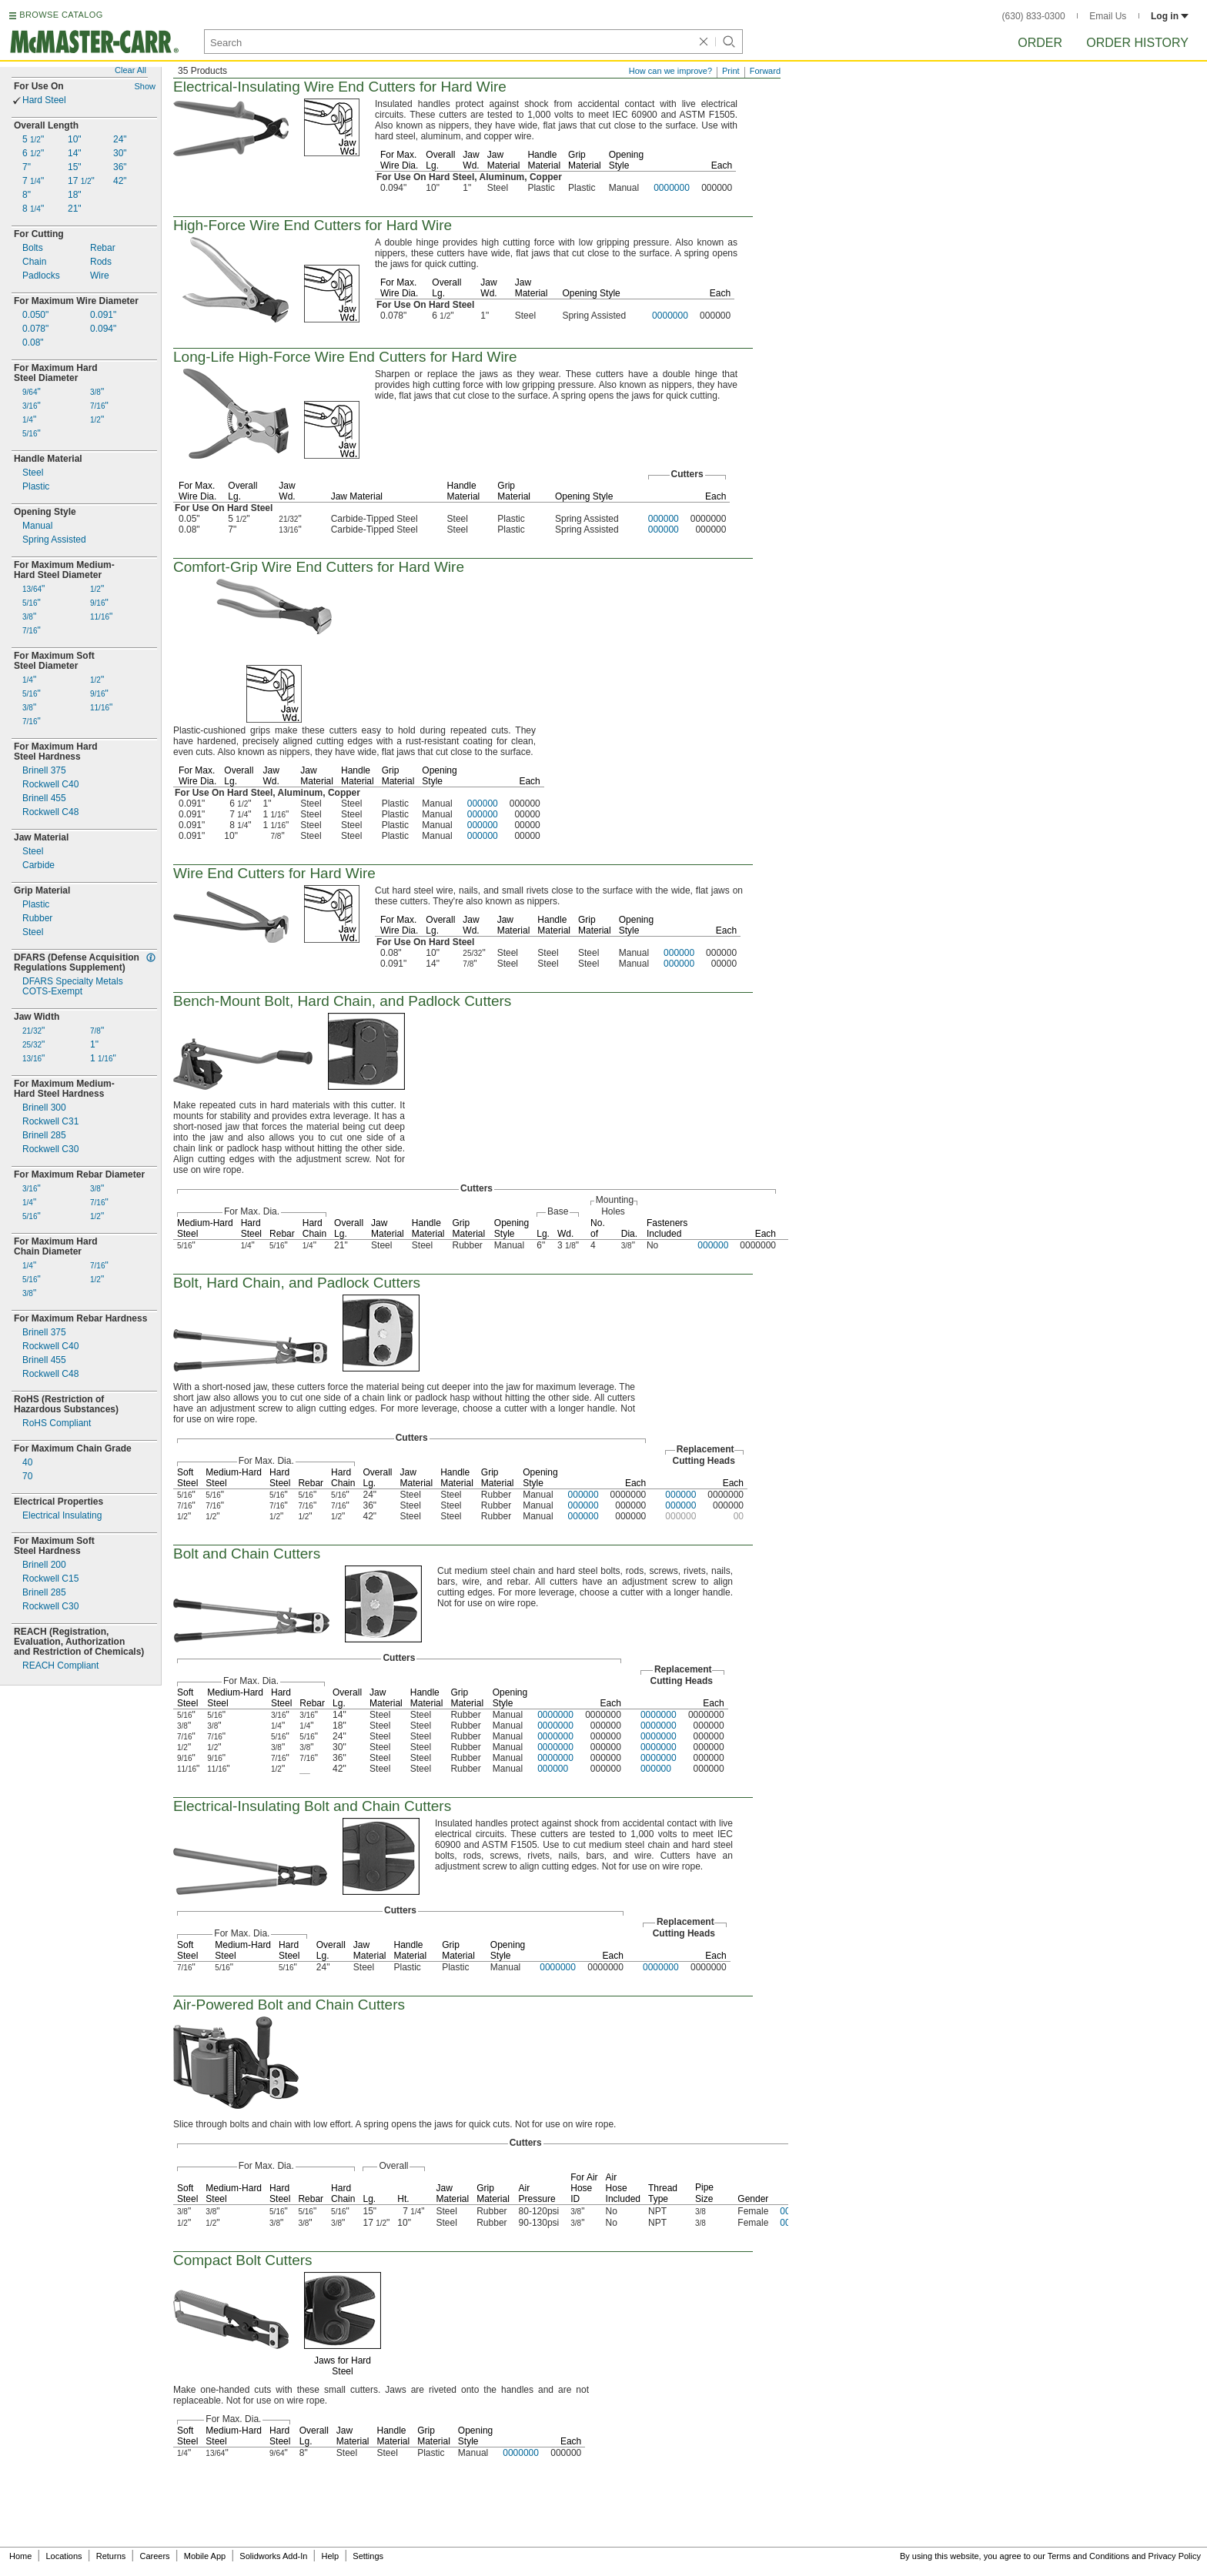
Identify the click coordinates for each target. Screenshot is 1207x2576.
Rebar (102, 248)
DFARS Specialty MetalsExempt (72, 987)
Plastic (35, 487)
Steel (32, 473)
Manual (37, 526)
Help (330, 2556)
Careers (154, 2556)
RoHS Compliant (56, 1423)
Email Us (1107, 16)
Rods (101, 262)
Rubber (37, 919)
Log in (1170, 16)
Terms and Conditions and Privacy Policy (1124, 2556)
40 (27, 1463)
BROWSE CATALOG (60, 14)
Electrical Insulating (62, 1516)
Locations (64, 2556)
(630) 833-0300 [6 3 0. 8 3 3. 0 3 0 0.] (1033, 16)
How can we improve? (670, 70)
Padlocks (41, 276)
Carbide (38, 865)
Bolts (32, 248)
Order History (1137, 42)
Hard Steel (44, 100)
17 (81, 181)
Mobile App (205, 2556)
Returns (111, 2556)
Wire (99, 276)
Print (731, 70)
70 (27, 1477)
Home (20, 2556)
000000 (663, 518)
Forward (765, 70)
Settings (368, 2556)
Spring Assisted (54, 540)
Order (1040, 42)
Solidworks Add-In (273, 2556)
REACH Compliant (60, 1666)
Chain (34, 262)
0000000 (672, 187)
